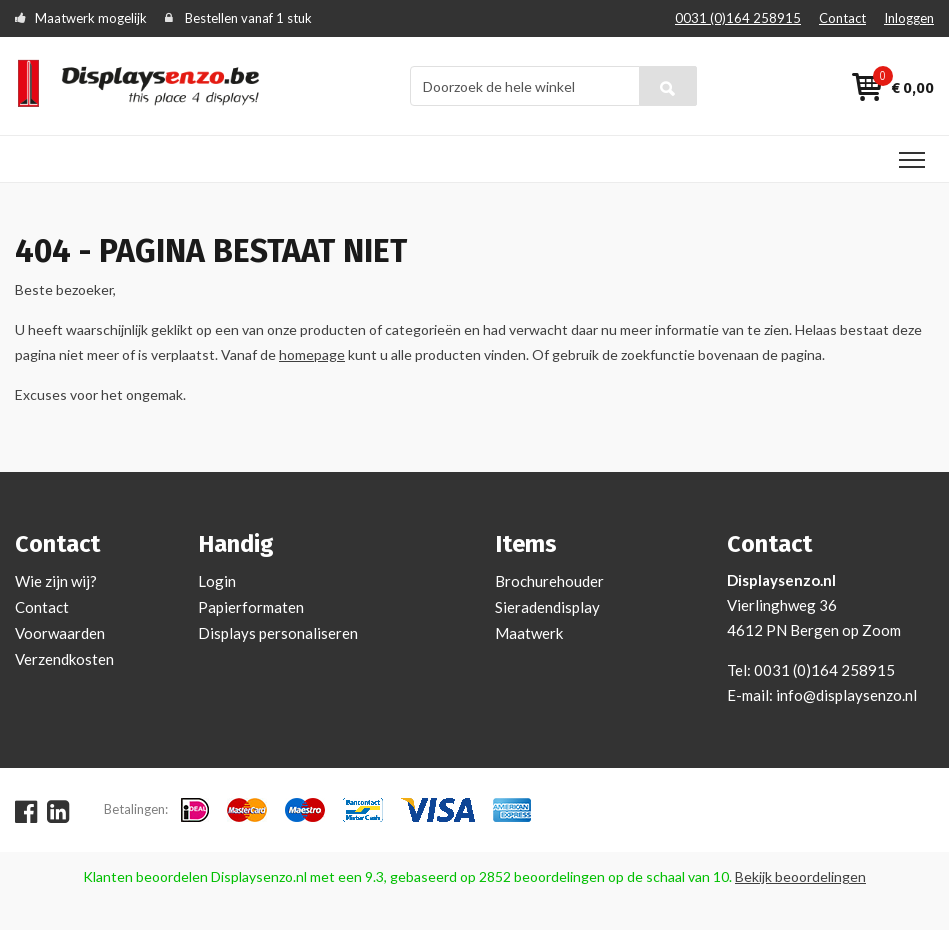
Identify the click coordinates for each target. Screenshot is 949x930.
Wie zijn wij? (56, 581)
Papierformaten (251, 607)
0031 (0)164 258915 (738, 18)
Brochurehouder (549, 581)
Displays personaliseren (278, 633)
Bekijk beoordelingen (800, 876)
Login (217, 581)
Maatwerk (529, 633)
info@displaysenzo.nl (846, 695)
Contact (842, 18)
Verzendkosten (64, 659)
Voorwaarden (60, 633)
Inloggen (909, 18)
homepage (312, 354)
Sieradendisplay (547, 607)
